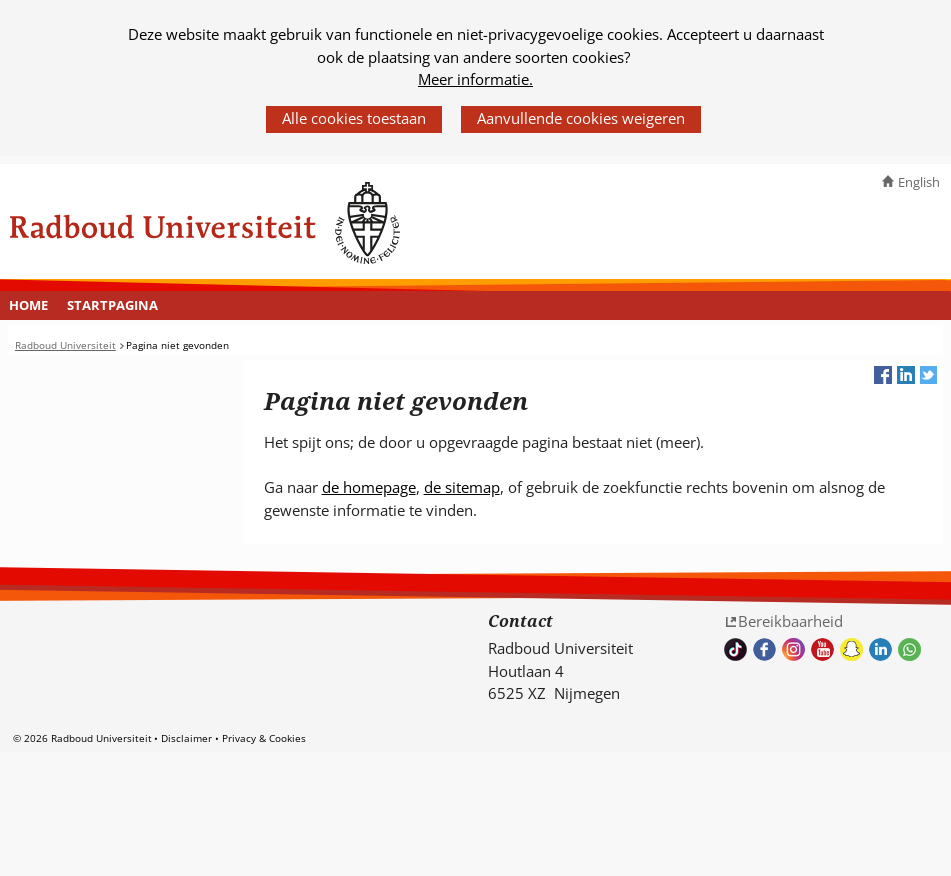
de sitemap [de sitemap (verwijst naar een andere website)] (462, 487)
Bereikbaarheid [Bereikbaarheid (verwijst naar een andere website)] (790, 621)
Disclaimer (186, 738)
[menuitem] (29, 306)
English (919, 182)
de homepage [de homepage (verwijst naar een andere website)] (369, 487)
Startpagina (112, 305)
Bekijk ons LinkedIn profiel (880, 649)
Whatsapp (909, 649)
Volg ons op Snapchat (851, 649)
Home (28, 305)
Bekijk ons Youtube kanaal (822, 649)
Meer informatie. (475, 79)
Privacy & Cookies (264, 738)
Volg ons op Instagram (793, 649)
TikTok (735, 649)
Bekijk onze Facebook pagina (764, 649)
